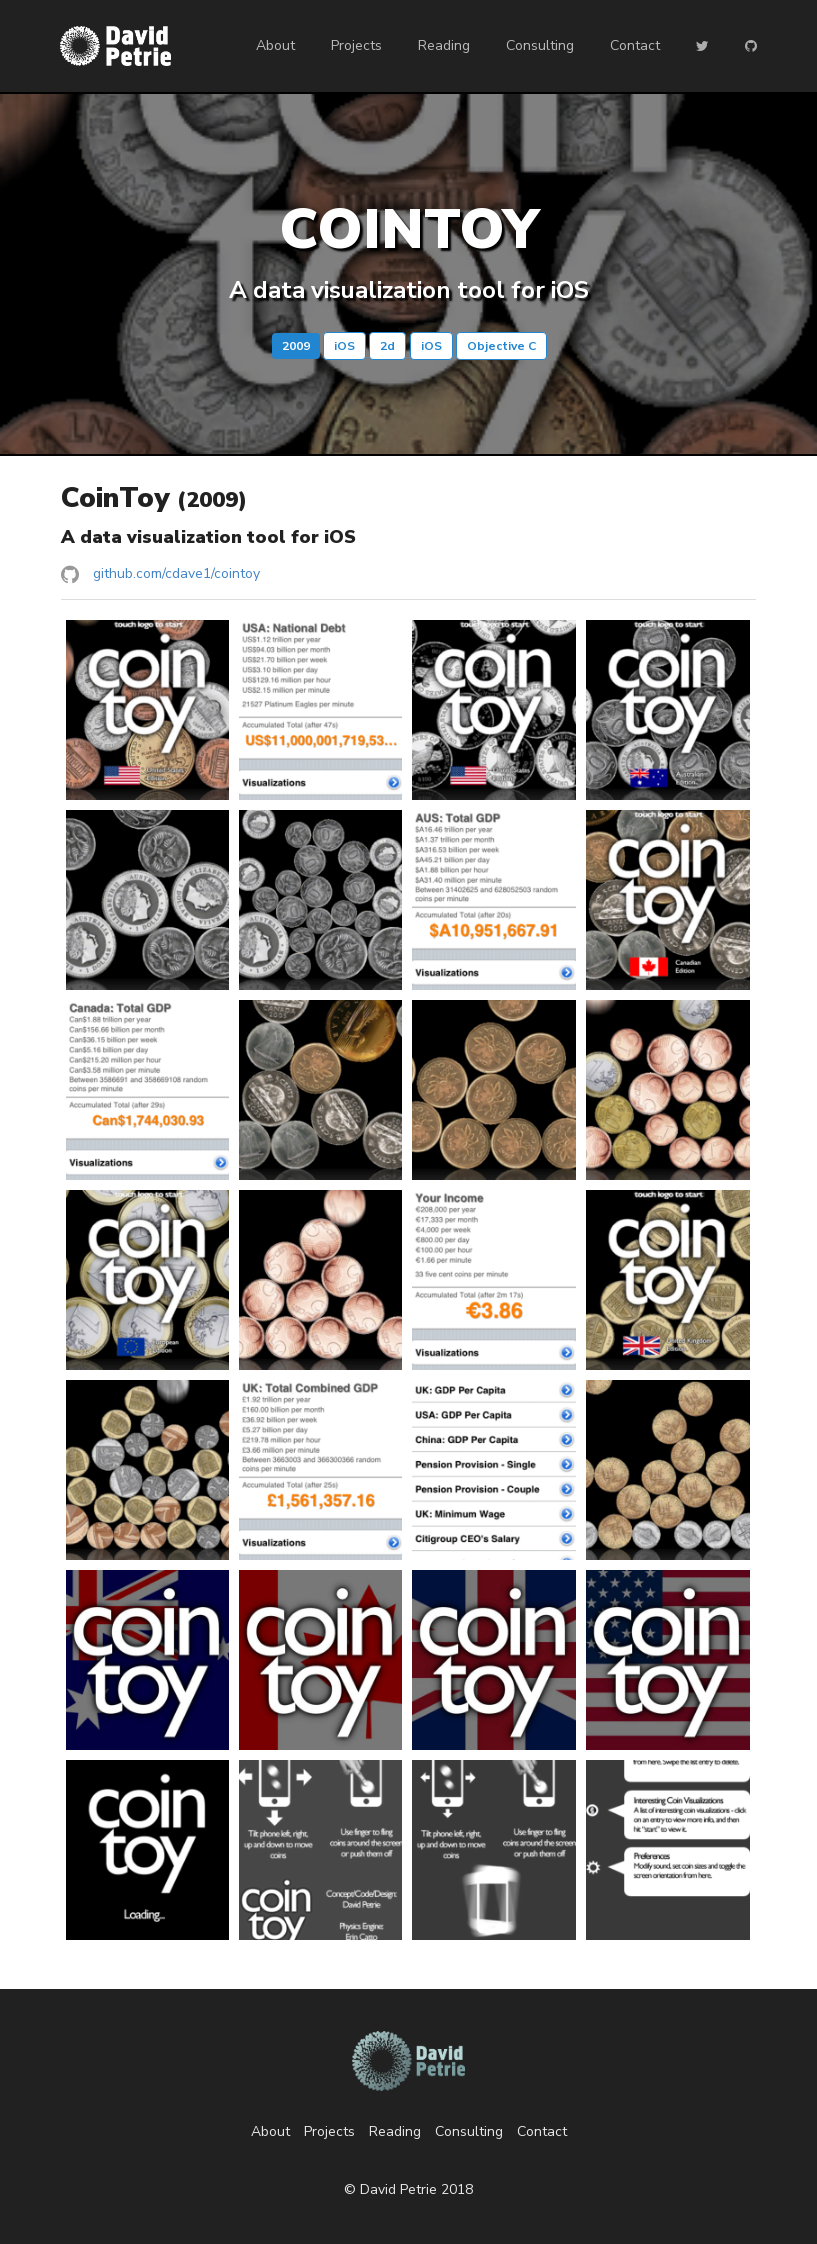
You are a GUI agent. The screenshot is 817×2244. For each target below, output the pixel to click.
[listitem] (408, 574)
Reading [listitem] (395, 2131)
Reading (444, 45)
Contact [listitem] (542, 2131)
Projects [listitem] (329, 2131)
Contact (635, 45)
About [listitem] (270, 2131)
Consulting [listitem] (469, 2131)
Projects (356, 45)
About (275, 45)
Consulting (540, 45)
